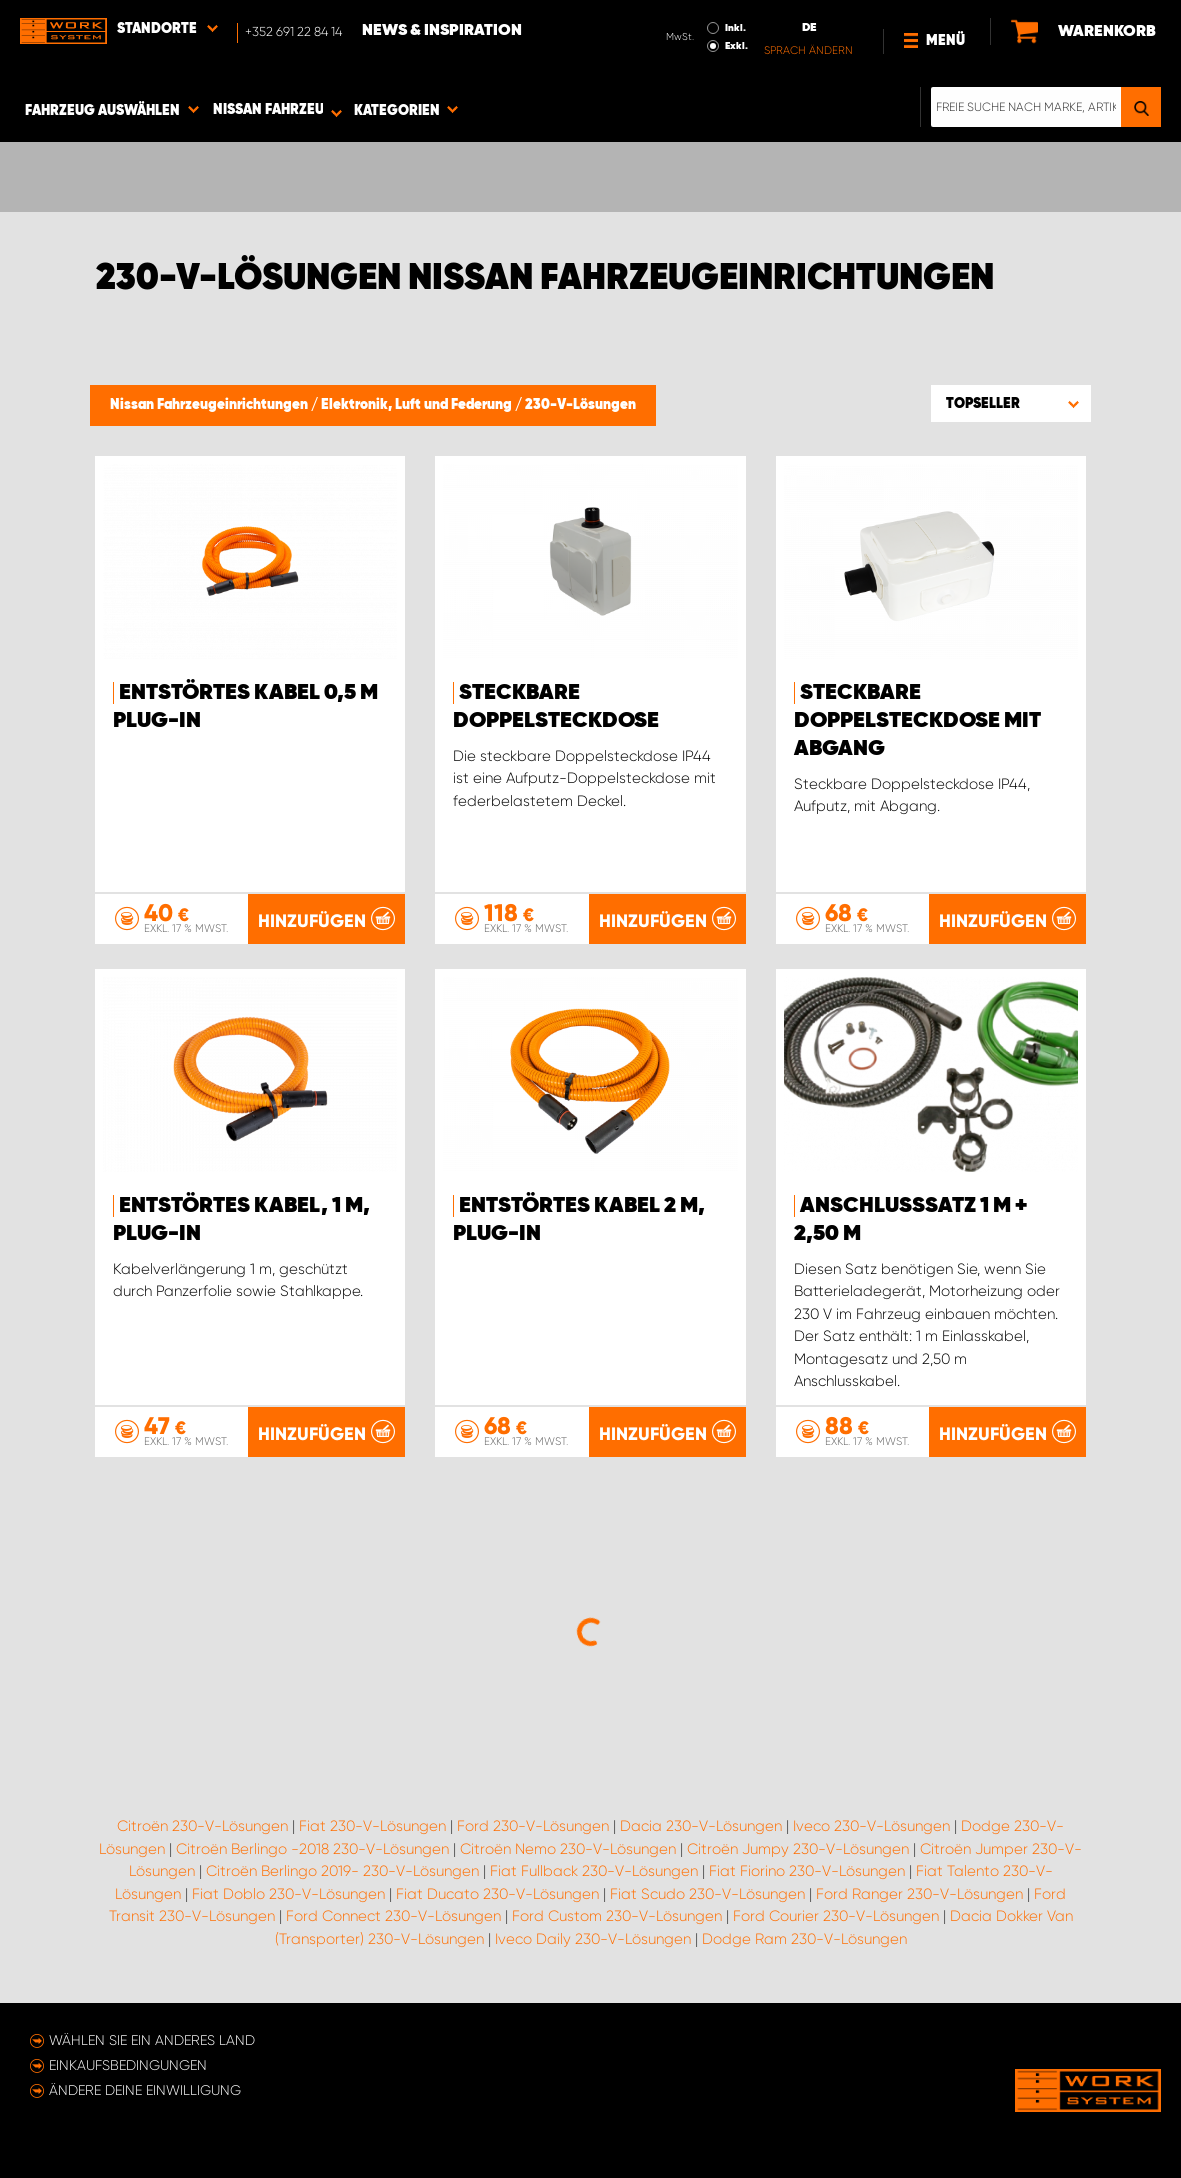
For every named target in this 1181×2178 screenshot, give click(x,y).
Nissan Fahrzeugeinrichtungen (210, 405)
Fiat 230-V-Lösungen (372, 1826)
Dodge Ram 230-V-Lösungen (804, 1939)
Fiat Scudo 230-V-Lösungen (707, 1894)
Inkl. (735, 28)
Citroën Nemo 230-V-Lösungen (568, 1849)
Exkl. (736, 46)
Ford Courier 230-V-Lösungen (836, 1916)
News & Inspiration (442, 31)
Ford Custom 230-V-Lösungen (617, 1916)
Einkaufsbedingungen (128, 2065)
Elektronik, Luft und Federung (418, 405)
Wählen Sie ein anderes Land (152, 2040)
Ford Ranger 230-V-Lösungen (919, 1894)
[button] (1011, 403)
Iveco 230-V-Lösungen (871, 1826)
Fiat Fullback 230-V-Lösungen (594, 1871)
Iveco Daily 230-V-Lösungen (593, 1939)
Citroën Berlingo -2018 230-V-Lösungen (312, 1849)
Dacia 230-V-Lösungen (701, 1826)
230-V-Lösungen (580, 405)
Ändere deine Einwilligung (145, 2090)
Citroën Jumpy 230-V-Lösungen (798, 1849)
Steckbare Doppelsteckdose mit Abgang (917, 721)
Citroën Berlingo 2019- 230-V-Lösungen (342, 1871)
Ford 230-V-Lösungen (533, 1826)
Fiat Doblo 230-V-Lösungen (288, 1894)
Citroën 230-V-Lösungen (202, 1826)
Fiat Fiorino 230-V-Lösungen (807, 1871)
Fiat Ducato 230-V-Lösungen (497, 1894)
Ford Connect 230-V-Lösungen (393, 1916)
